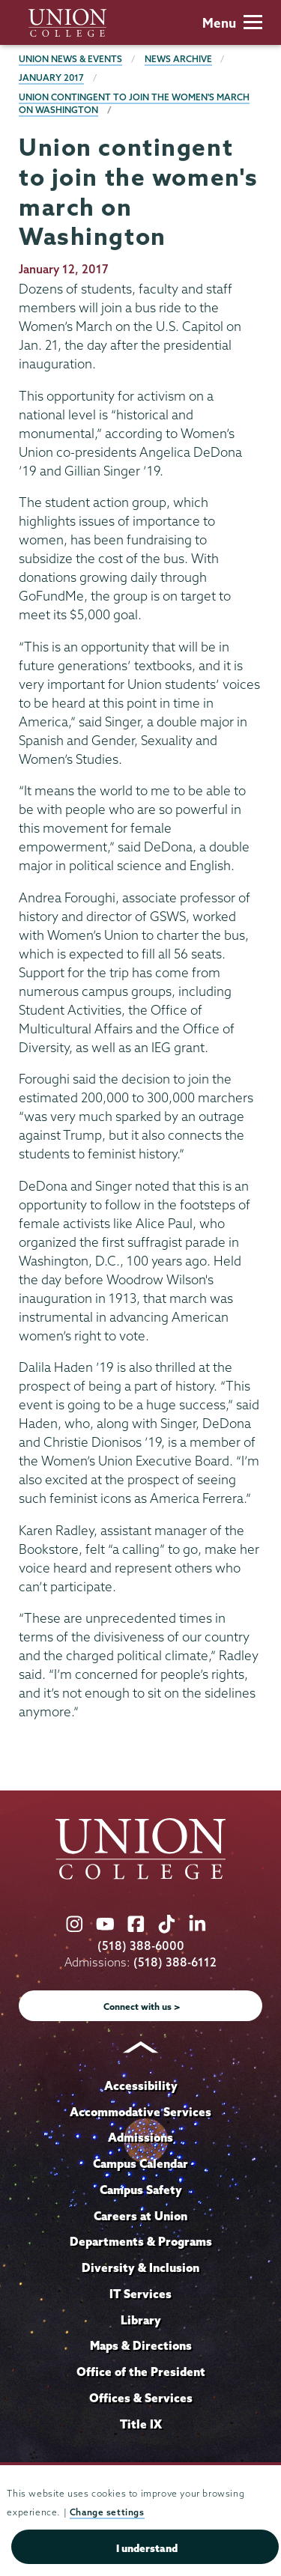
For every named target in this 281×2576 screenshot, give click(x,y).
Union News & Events (70, 58)
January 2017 (51, 77)
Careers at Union (140, 2215)
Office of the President (140, 2371)
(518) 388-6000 (140, 1946)
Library (141, 2319)
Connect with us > (142, 2006)
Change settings (107, 2512)
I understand (147, 2548)
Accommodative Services (140, 2111)
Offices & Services (141, 2397)
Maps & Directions (141, 2345)
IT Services (140, 2293)
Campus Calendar (140, 2163)
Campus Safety (141, 2189)
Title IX (141, 2423)
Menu (232, 23)
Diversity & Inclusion (140, 2267)
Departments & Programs (141, 2241)
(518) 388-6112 (175, 1962)
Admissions (140, 2137)
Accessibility (141, 2085)
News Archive (178, 58)
